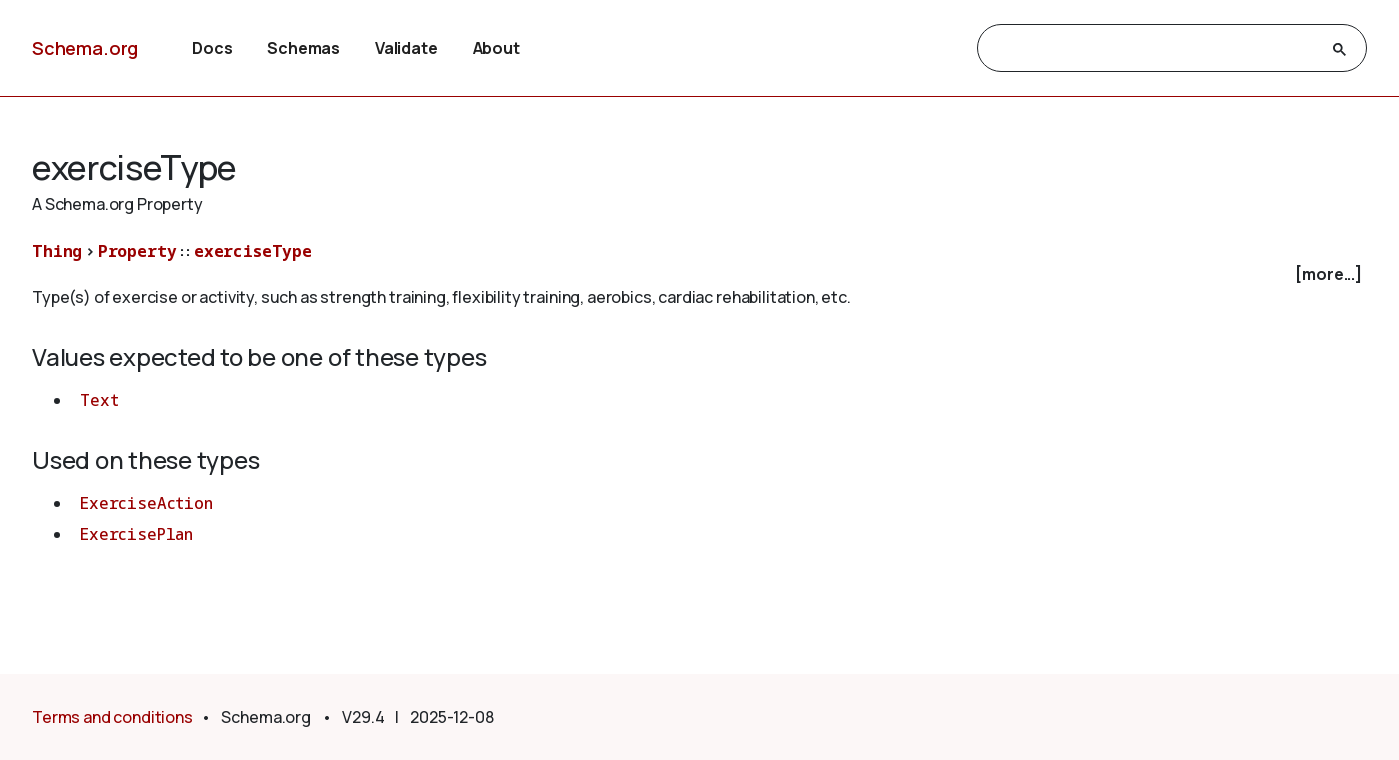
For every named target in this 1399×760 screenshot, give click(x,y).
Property (137, 251)
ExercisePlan (136, 534)
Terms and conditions (112, 717)
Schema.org (85, 48)
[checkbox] (699, 274)
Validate (406, 48)
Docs (212, 48)
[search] (1154, 49)
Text (99, 400)
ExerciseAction (146, 503)
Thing (57, 251)
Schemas (303, 48)
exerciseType (253, 251)
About (496, 48)
